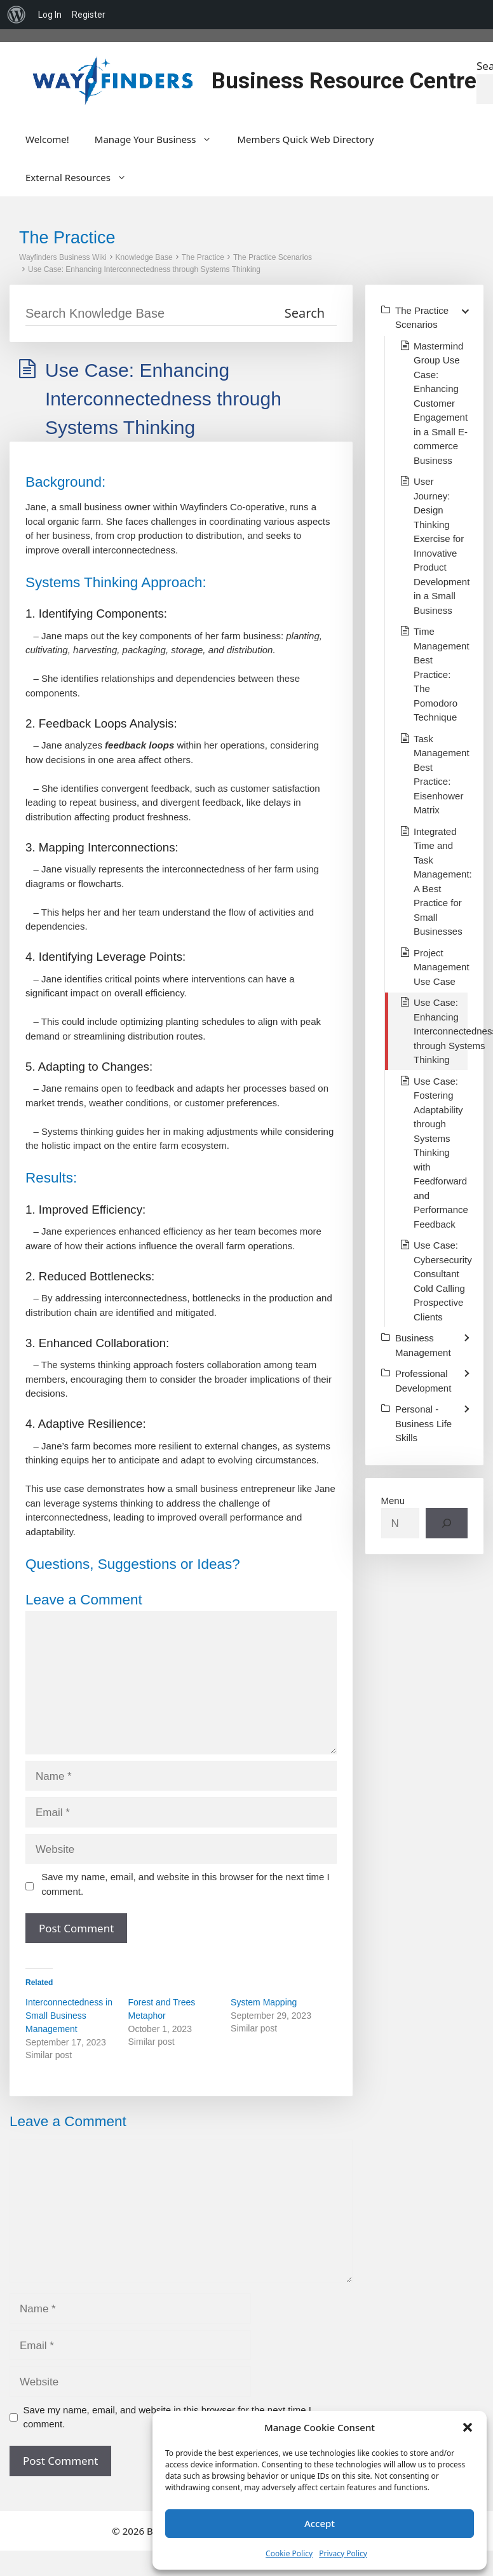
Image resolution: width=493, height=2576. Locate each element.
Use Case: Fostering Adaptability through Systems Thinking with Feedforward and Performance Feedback (441, 1153)
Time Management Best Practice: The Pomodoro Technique (441, 674)
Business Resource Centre (344, 81)
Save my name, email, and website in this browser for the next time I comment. (185, 1884)
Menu (393, 1500)
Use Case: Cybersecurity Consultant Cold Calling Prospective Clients (443, 1281)
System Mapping (264, 2002)
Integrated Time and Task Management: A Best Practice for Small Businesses (443, 881)
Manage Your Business (160, 139)
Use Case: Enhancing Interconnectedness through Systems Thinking (144, 269)
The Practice (203, 257)
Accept (319, 2523)
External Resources (82, 177)
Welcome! (47, 139)
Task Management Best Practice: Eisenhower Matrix (441, 774)
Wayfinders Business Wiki (63, 257)
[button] (467, 2427)
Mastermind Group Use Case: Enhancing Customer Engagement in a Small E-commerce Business (441, 403)
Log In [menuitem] (50, 15)
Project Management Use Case (441, 967)
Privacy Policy (343, 2553)
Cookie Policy (289, 2553)
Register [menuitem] (88, 15)
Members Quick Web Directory (305, 139)
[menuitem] (16, 14)
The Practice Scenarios (272, 257)
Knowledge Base (144, 257)
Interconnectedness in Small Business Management (68, 2015)
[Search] (447, 1523)
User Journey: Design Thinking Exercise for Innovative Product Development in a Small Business (441, 546)
